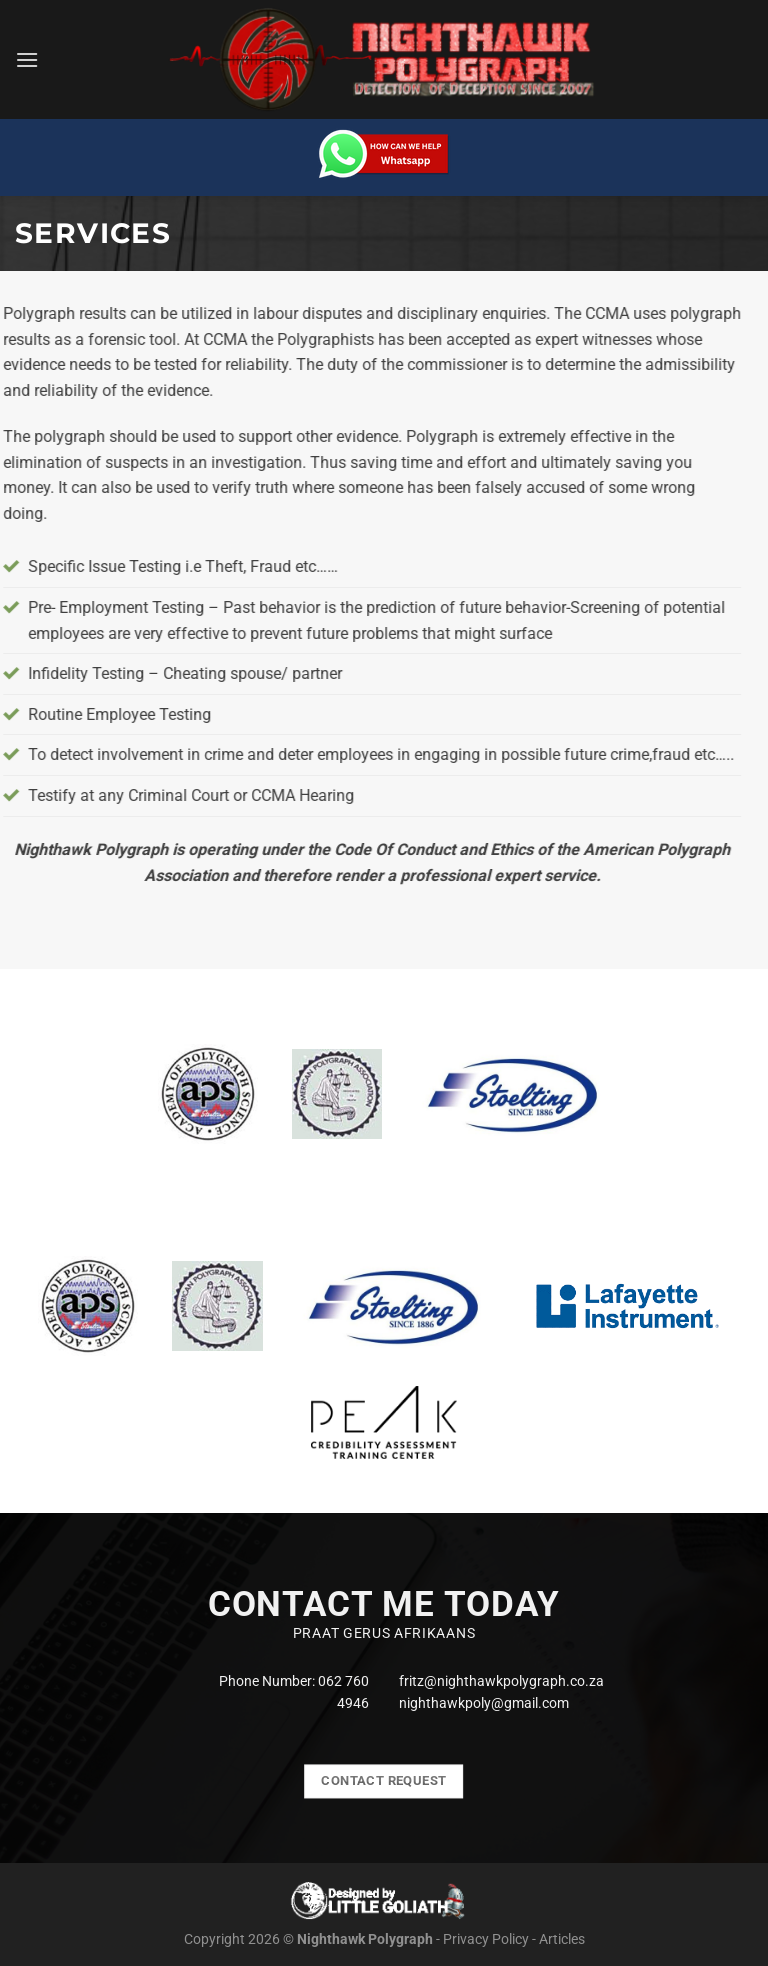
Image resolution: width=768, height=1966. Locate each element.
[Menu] (27, 59)
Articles (562, 1939)
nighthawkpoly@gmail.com (484, 1703)
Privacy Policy (486, 1939)
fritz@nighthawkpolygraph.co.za (501, 1681)
